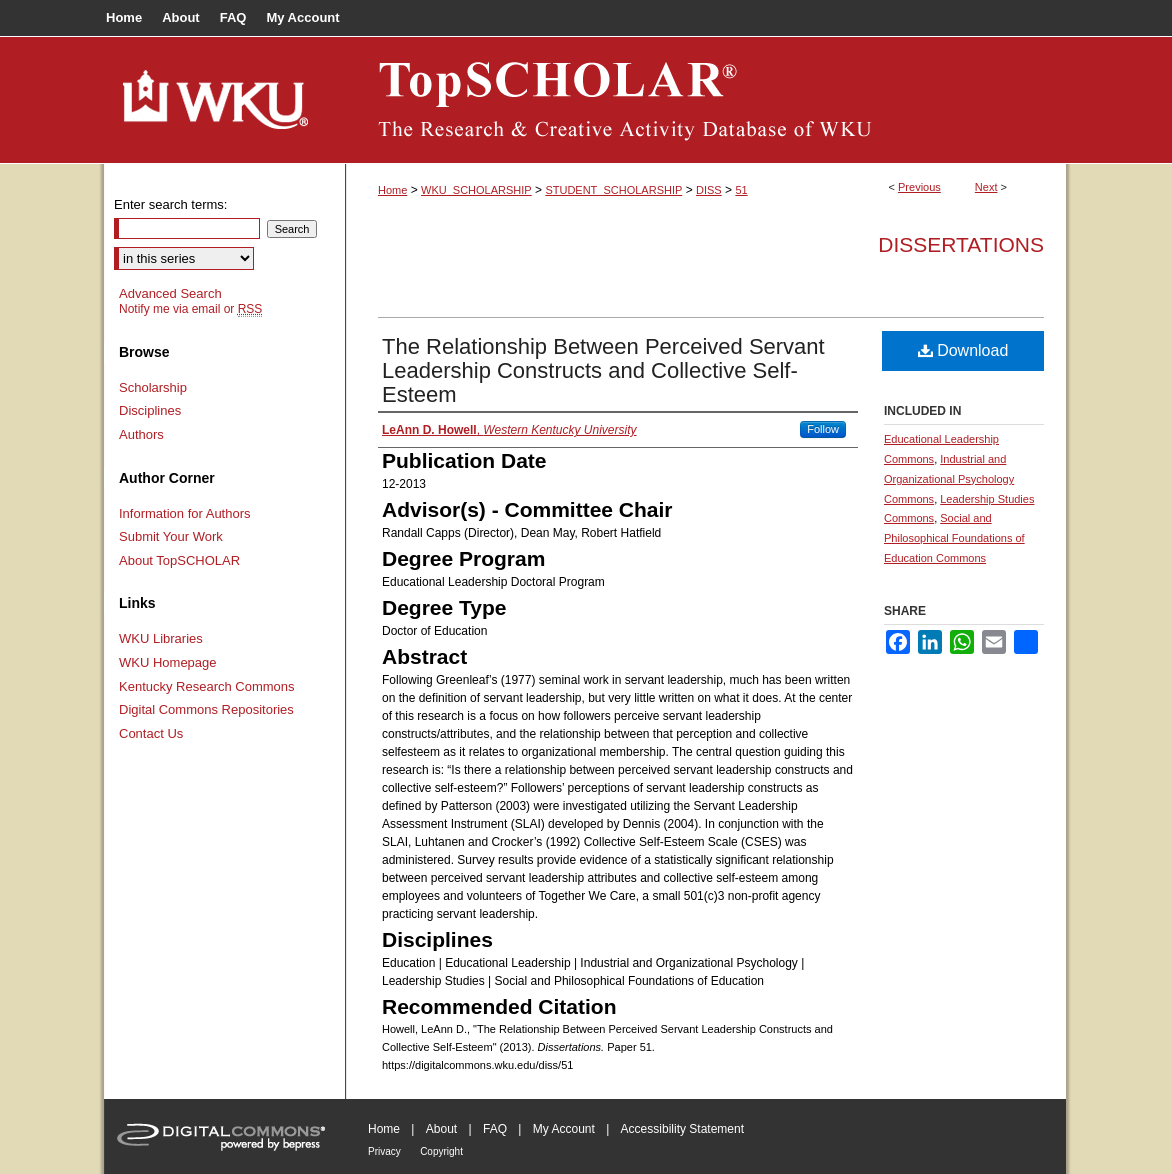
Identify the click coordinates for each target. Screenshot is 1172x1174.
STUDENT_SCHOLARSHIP (613, 190)
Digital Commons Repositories (206, 709)
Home (392, 190)
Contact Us (151, 733)
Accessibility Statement (682, 1129)
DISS (709, 190)
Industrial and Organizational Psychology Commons (949, 479)
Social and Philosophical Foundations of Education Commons (954, 538)
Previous (919, 187)
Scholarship (153, 387)
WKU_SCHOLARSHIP (476, 190)
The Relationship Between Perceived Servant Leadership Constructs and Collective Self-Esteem (603, 370)
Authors (141, 434)
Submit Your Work (171, 536)
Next (986, 187)
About (441, 1129)
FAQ (495, 1129)
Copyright (441, 1151)
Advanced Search (170, 293)
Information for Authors (185, 513)
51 (741, 190)
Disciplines (150, 410)
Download (963, 350)
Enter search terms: (170, 204)
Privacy (384, 1151)
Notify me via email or (190, 309)
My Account (564, 1129)
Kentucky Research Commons (207, 686)
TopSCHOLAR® (706, 100)
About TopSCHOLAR (179, 560)
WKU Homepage (168, 662)
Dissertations (961, 244)
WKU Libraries (161, 638)
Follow (823, 429)
